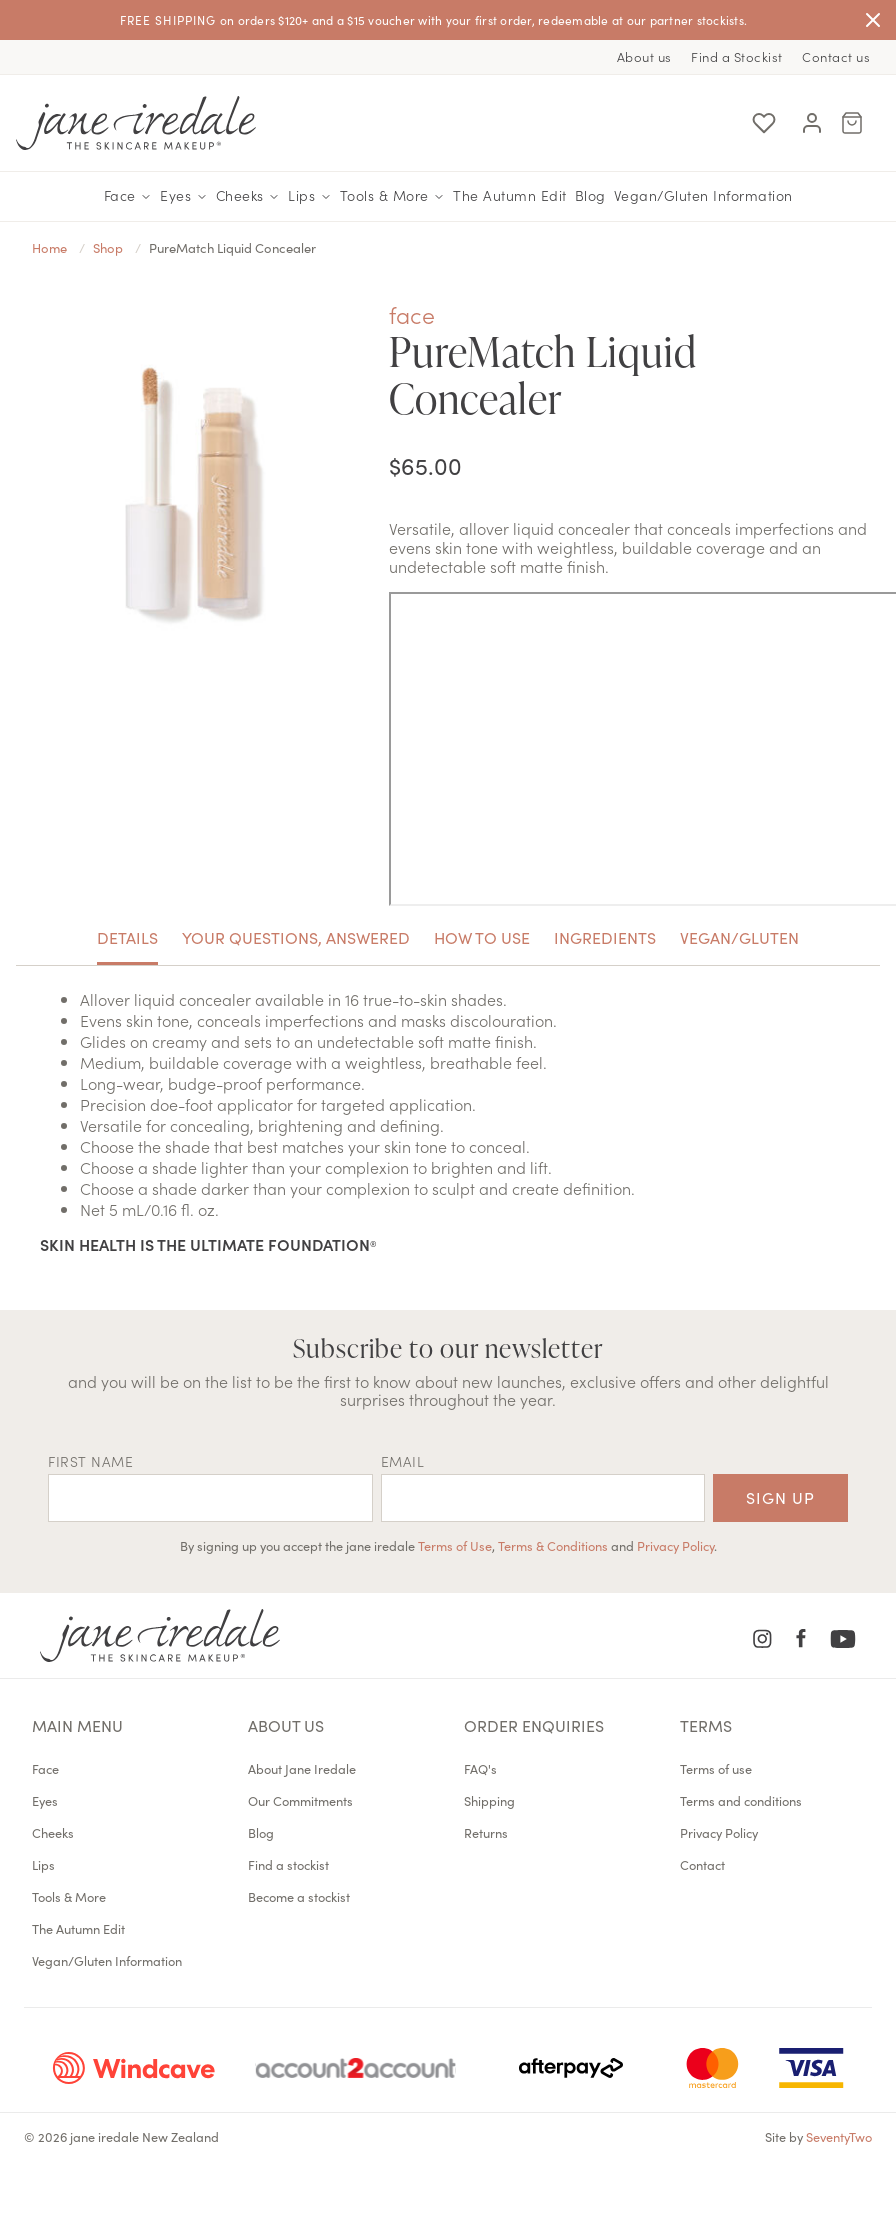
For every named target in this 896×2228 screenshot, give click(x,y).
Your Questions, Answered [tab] (296, 937)
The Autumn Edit (510, 195)
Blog (590, 195)
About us (644, 56)
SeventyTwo (839, 2136)
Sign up (780, 1497)
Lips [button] (310, 196)
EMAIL (403, 1461)
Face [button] (128, 196)
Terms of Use (455, 1545)
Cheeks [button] (248, 196)
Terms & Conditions (553, 1545)
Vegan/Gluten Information (703, 195)
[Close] (873, 20)
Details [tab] (127, 937)
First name (90, 1461)
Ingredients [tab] (605, 937)
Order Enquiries (534, 1725)
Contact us (836, 56)
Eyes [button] (184, 196)
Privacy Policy (675, 1545)
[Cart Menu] (852, 123)
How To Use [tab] (482, 937)
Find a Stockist (737, 56)
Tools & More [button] (393, 196)
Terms (706, 1725)
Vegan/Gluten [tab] (739, 937)
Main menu (77, 1725)
